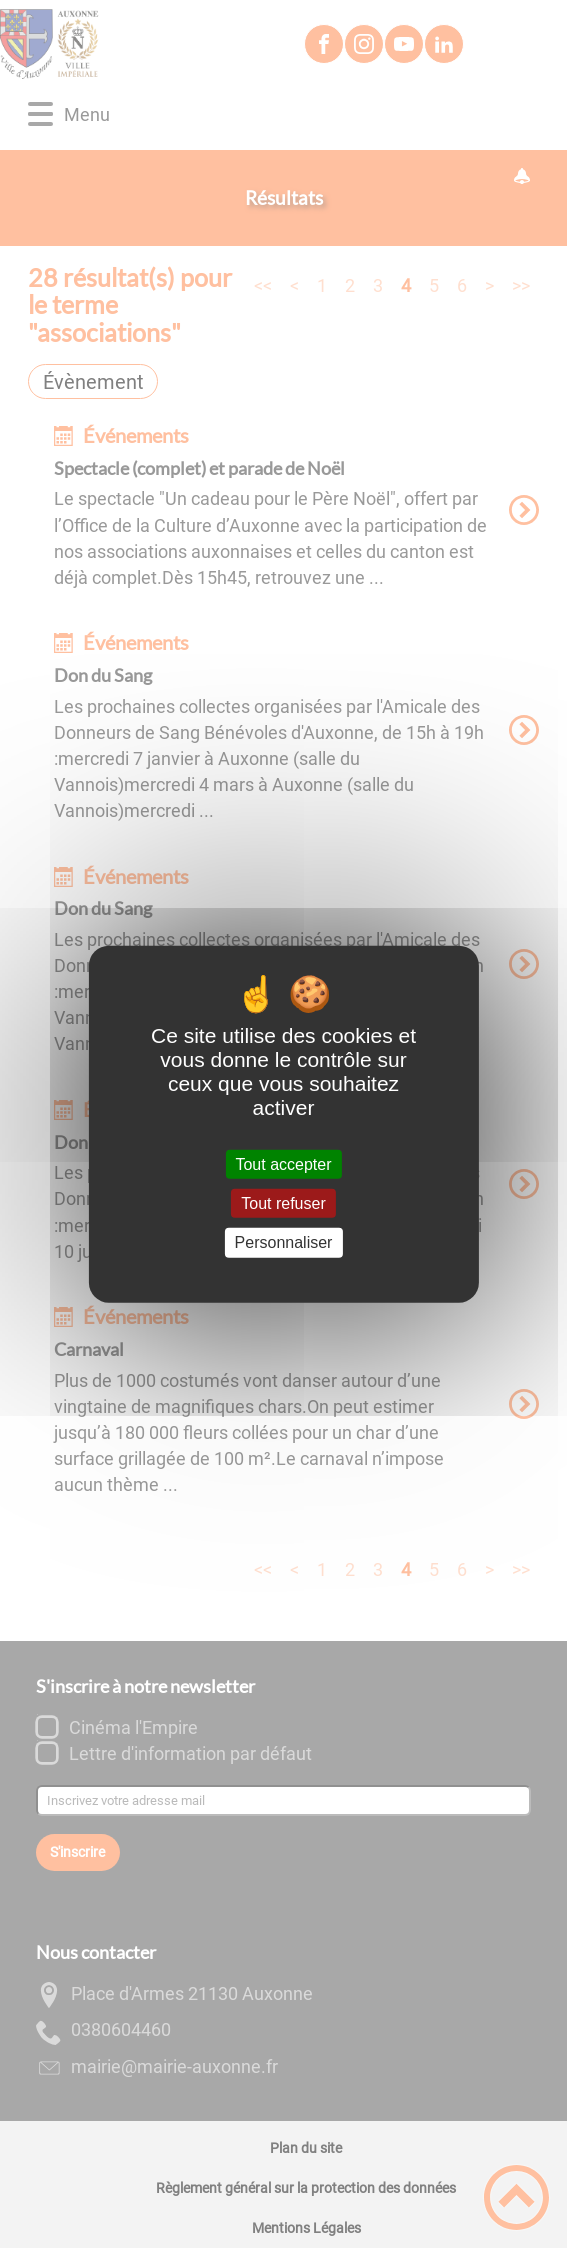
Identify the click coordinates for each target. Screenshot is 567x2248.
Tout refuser (283, 1203)
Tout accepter (283, 1164)
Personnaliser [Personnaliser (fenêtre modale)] (284, 1242)
